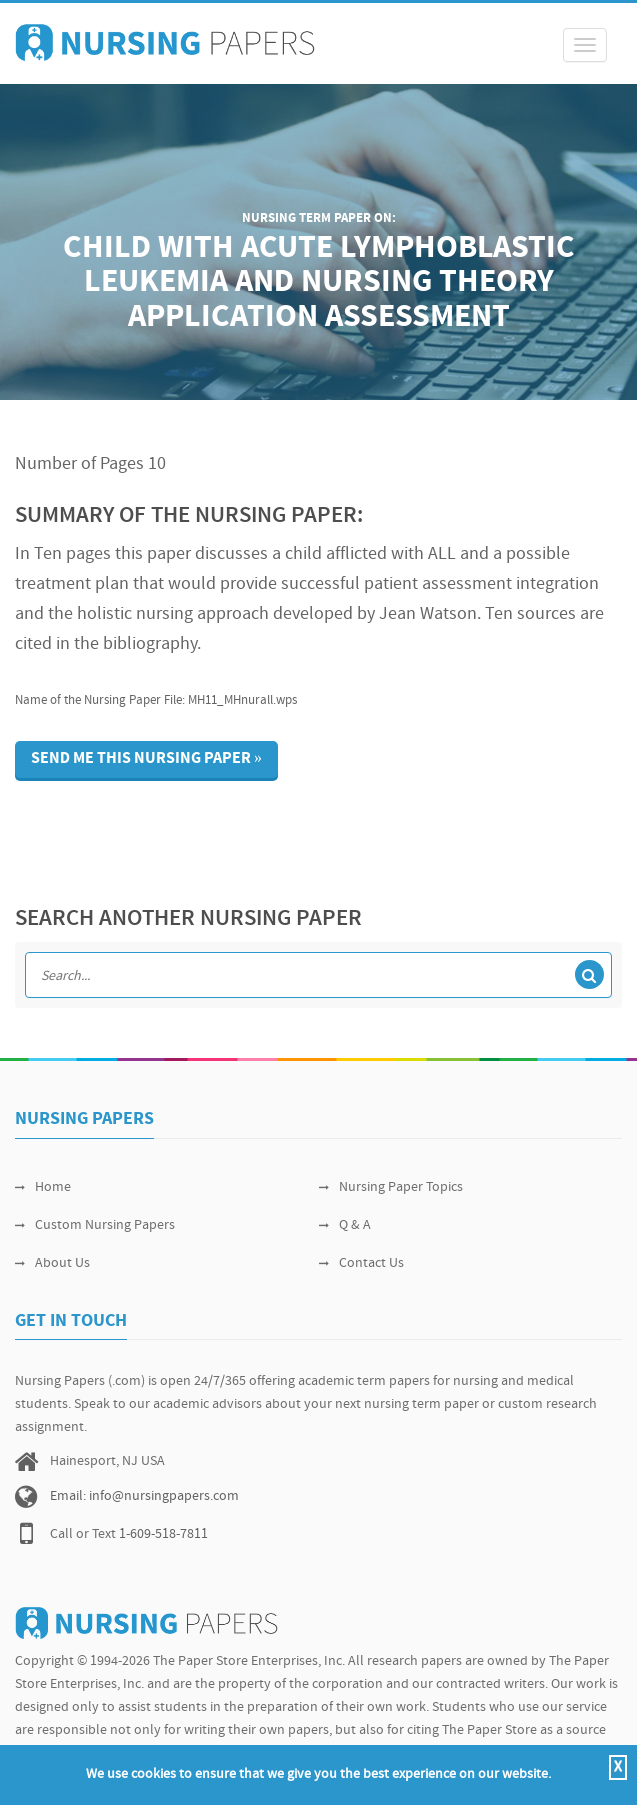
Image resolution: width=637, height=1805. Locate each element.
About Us (52, 1263)
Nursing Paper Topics (391, 1187)
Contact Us (361, 1263)
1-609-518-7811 (163, 1534)
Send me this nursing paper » (146, 759)
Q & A (345, 1225)
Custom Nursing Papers (95, 1225)
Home (43, 1187)
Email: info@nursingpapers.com (144, 1496)
